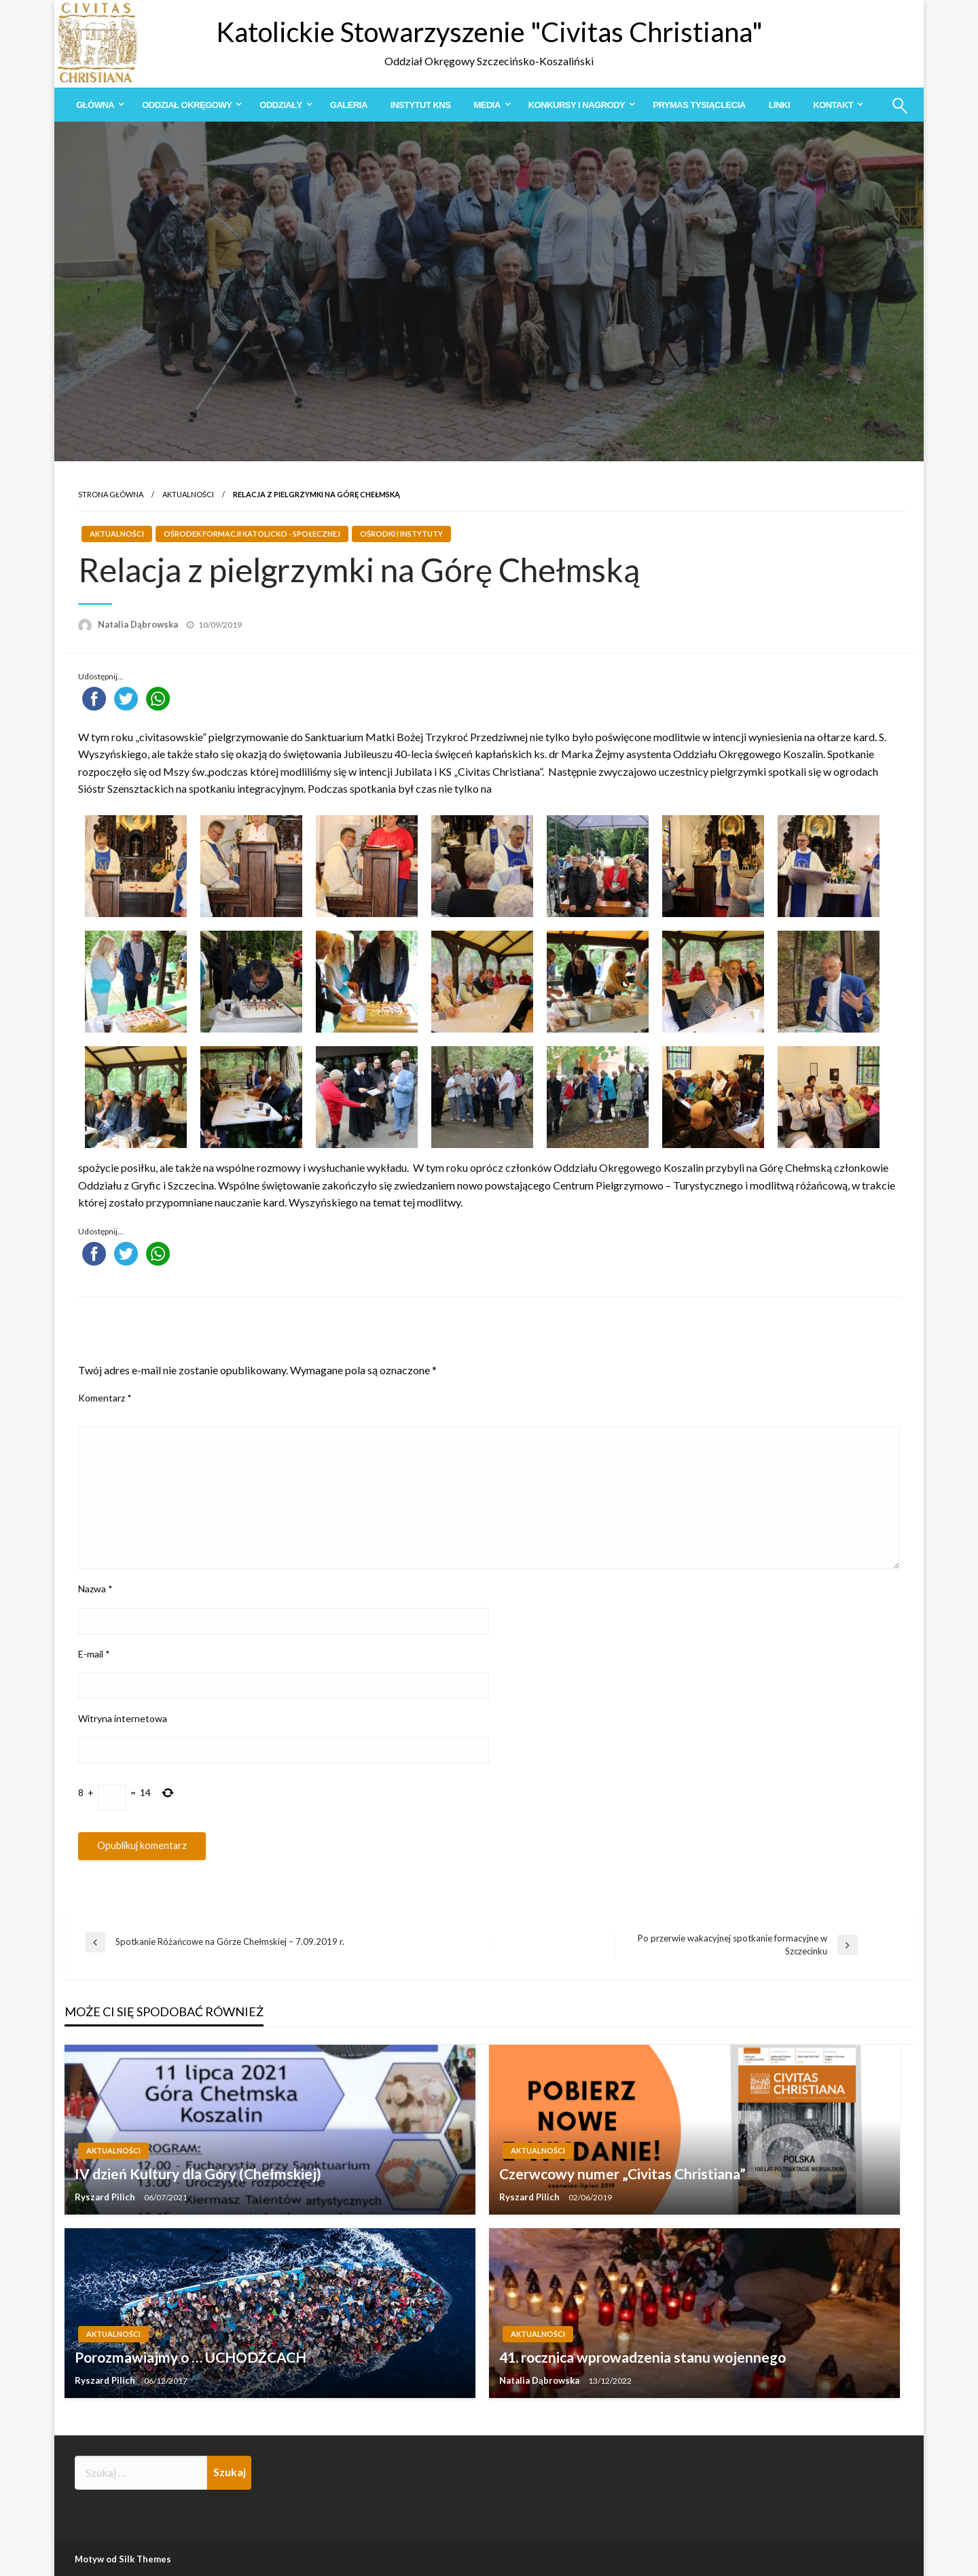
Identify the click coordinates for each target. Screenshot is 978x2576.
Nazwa (95, 1588)
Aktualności (188, 494)
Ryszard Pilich (106, 2197)
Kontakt (833, 105)
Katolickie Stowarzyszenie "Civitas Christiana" (489, 32)
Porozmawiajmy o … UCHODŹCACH (190, 2356)
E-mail (94, 1654)
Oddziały (280, 105)
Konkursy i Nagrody (576, 105)
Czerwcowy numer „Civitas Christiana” (622, 2173)
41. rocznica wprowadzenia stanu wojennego (642, 2356)
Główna (95, 105)
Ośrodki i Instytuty (401, 533)
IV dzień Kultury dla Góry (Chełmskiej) (198, 2173)
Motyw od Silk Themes (123, 2559)
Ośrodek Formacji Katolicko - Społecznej (252, 533)
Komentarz (105, 1397)
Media (486, 105)
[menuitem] (97, 105)
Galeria (348, 105)
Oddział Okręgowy (187, 105)
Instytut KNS (421, 105)
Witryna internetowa (122, 1718)
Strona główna (110, 494)
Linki (779, 105)
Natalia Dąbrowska (139, 624)
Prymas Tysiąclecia (699, 105)
